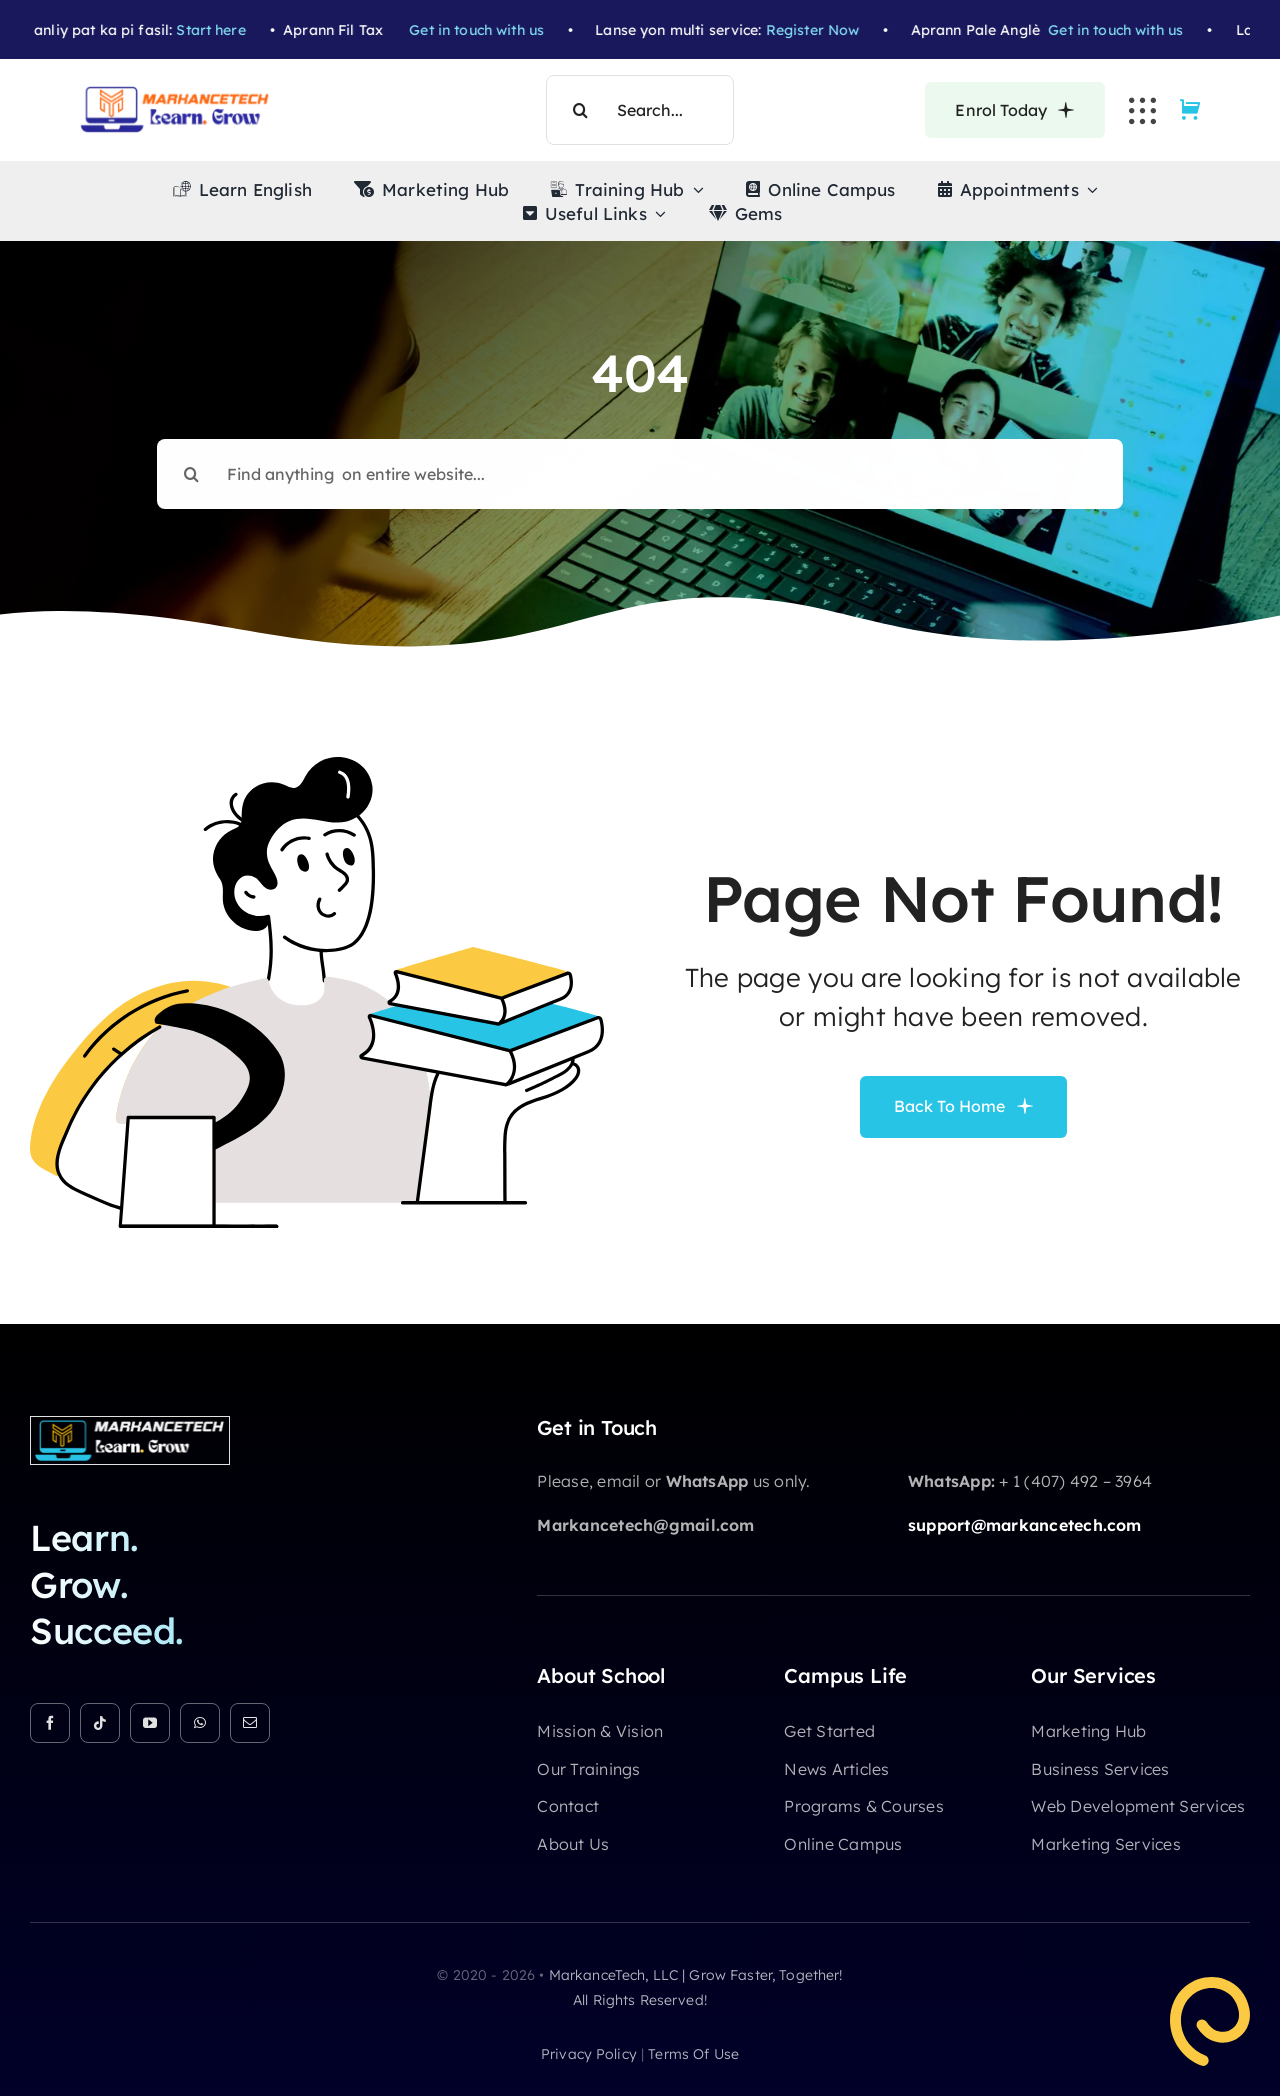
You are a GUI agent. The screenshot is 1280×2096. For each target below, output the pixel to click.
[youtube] (150, 1723)
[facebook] (50, 1723)
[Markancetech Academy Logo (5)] (175, 94)
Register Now (843, 30)
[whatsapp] (200, 1723)
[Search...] (640, 110)
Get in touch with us (507, 30)
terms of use (693, 2054)
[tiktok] (100, 1723)
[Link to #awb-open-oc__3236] (1142, 110)
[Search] (581, 110)
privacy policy (589, 2054)
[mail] (250, 1723)
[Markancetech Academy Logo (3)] (130, 1425)
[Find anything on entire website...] (640, 457)
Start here (241, 30)
